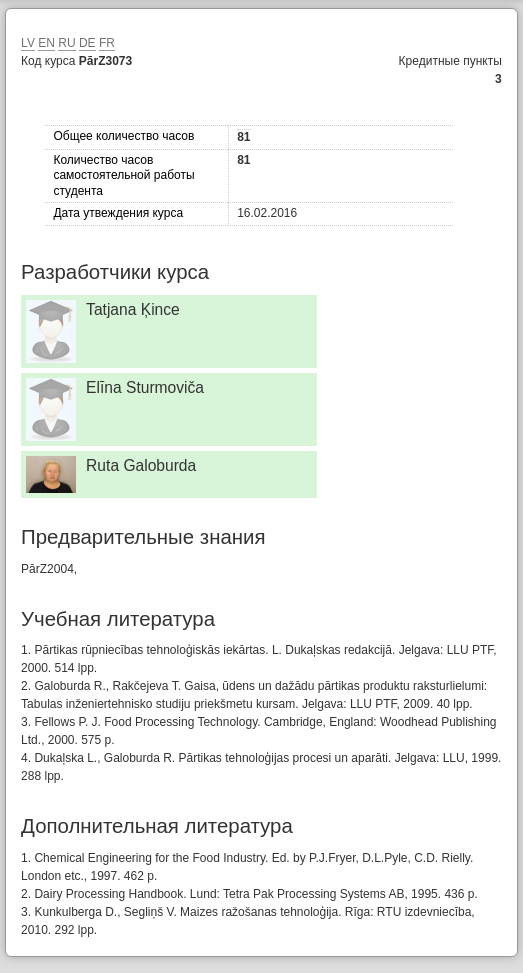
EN (46, 43)
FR (107, 43)
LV (28, 43)
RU (66, 43)
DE (87, 43)
